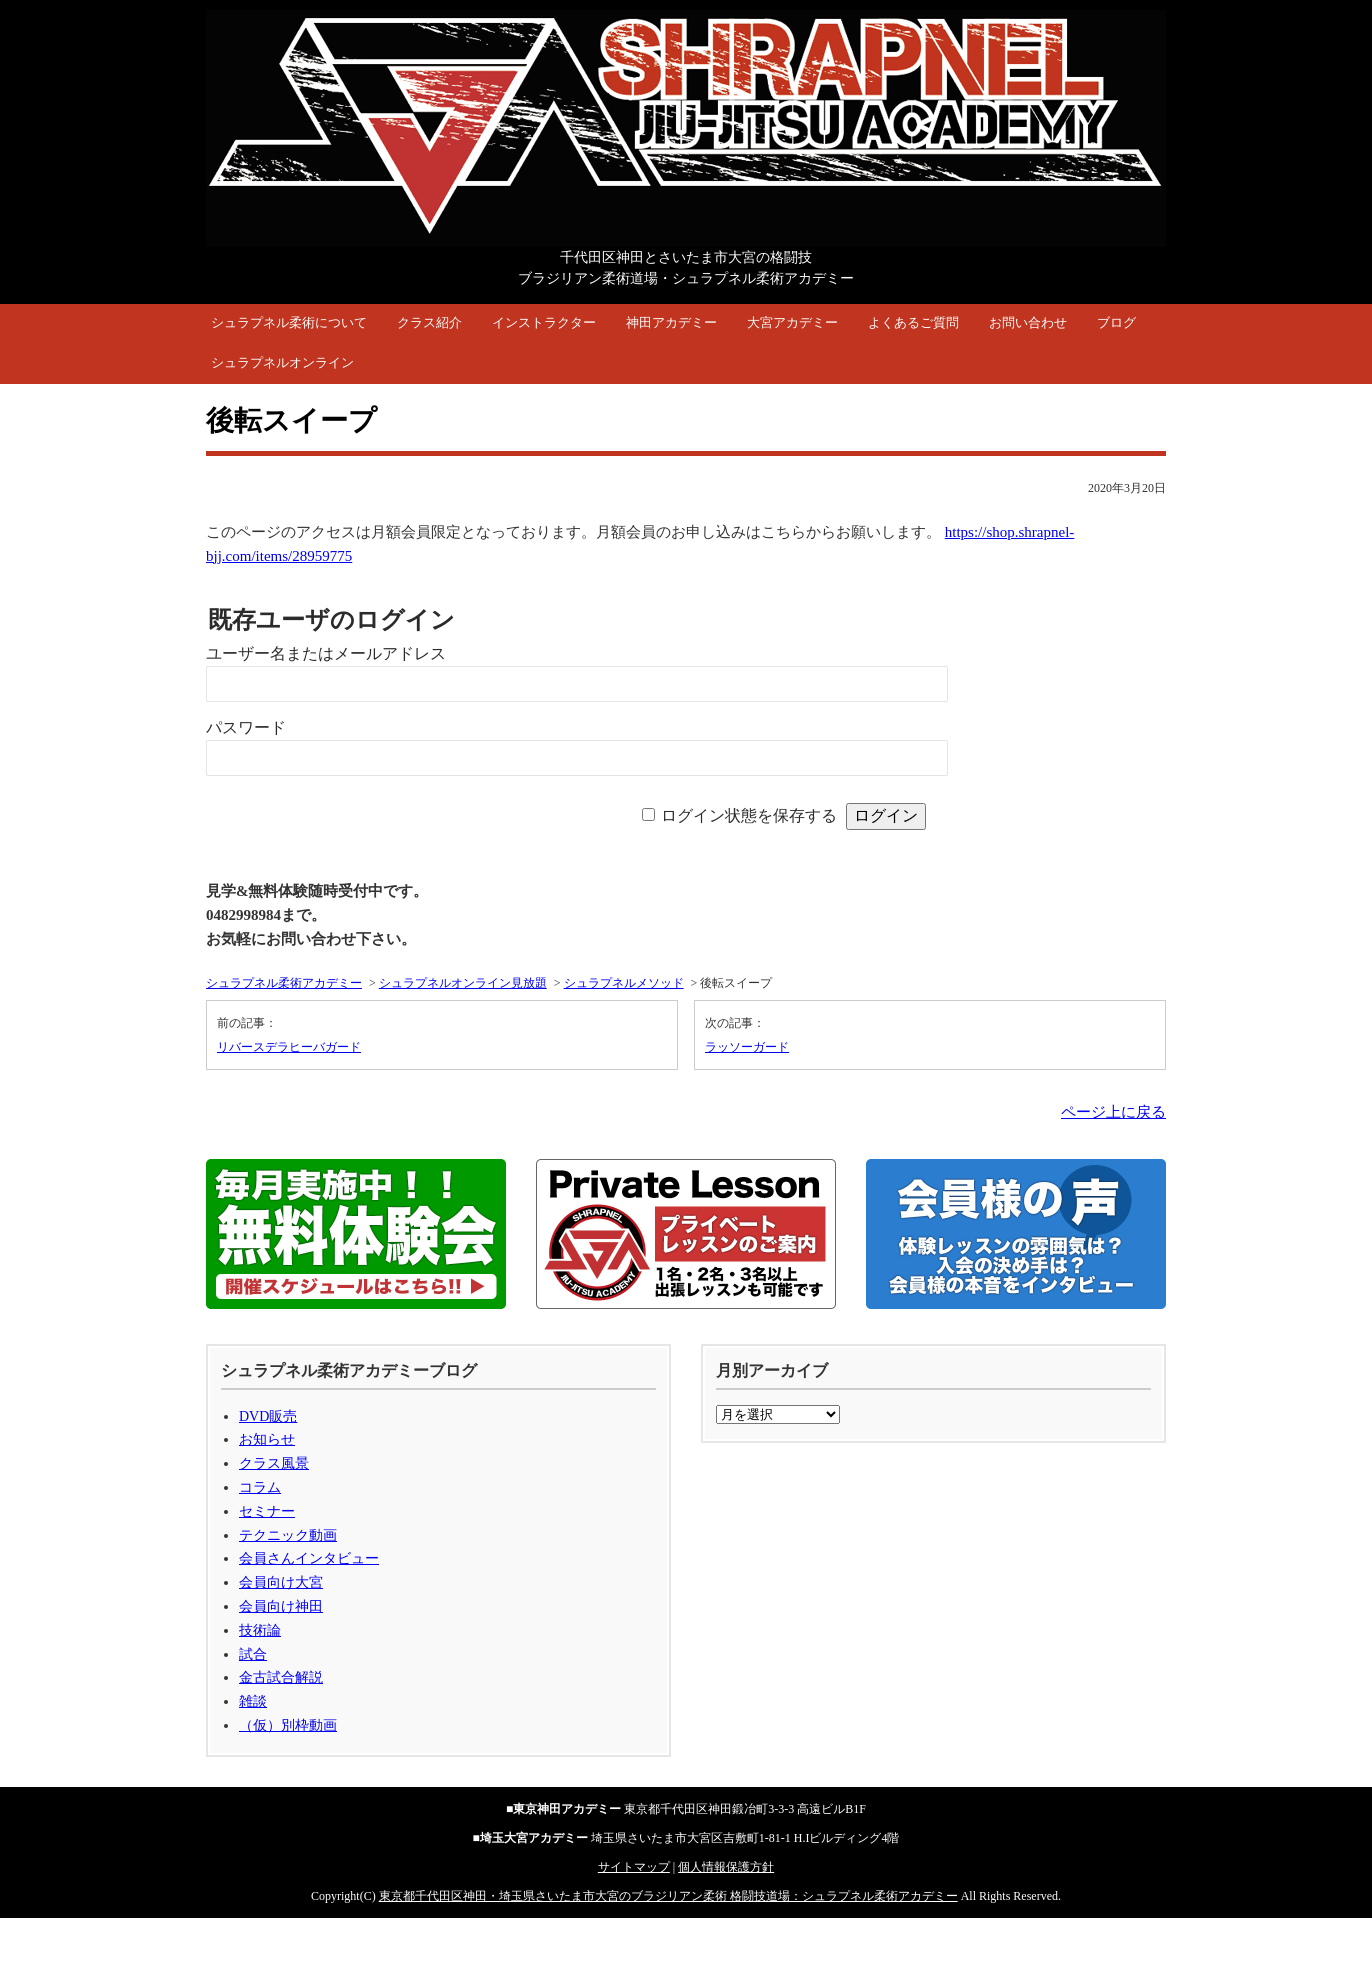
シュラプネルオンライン (282, 362)
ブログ (1116, 322)
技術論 (260, 1630)
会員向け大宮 (281, 1582)
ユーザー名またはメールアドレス (326, 653)
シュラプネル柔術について (289, 322)
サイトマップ (634, 1867)
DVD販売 (268, 1416)
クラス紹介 (429, 322)
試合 (253, 1654)
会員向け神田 (281, 1606)
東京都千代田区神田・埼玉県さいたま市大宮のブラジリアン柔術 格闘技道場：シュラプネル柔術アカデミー (668, 1896)
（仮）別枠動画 (288, 1725)
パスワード (246, 727)
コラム (260, 1487)
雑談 (253, 1701)
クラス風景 (274, 1463)
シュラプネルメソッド (624, 983)
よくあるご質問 (913, 322)
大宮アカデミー (792, 322)
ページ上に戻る (1113, 1112)
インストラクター (544, 322)
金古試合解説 (281, 1677)
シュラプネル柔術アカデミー (284, 983)
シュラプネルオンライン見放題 (463, 983)
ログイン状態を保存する (749, 815)
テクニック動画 (288, 1535)
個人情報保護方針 (726, 1867)
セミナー (267, 1511)
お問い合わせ (1028, 322)
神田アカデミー (671, 322)
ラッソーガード (747, 1047)
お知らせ (267, 1439)
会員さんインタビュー (309, 1558)
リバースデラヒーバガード (289, 1047)
